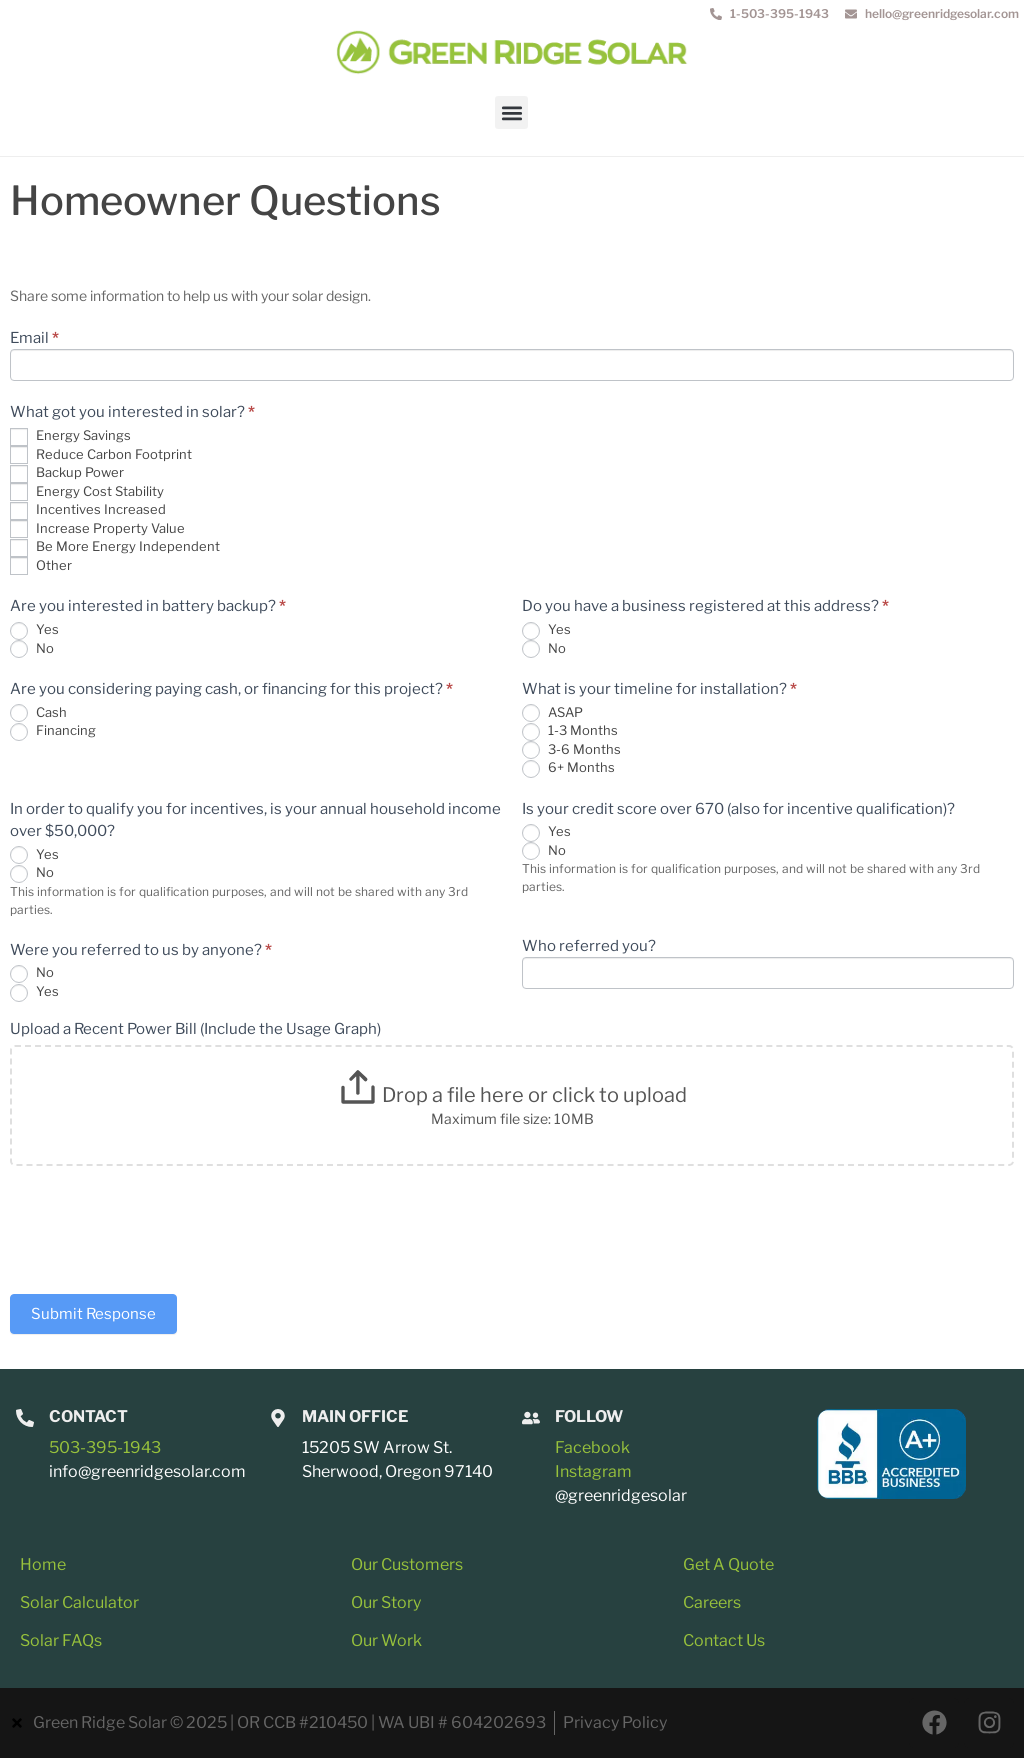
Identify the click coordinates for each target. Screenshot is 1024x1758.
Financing (53, 731)
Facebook (592, 1447)
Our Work (386, 1640)
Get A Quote (728, 1564)
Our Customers (407, 1564)
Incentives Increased (88, 510)
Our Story (386, 1602)
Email (34, 339)
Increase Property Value (97, 529)
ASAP (552, 713)
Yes (34, 630)
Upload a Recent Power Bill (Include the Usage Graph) (195, 1030)
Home (43, 1564)
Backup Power (67, 473)
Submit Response (93, 1314)
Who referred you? (589, 947)
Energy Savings (70, 436)
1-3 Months (570, 731)
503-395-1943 (105, 1447)
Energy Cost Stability (87, 492)
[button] (511, 112)
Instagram (593, 1471)
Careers (712, 1602)
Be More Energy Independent (115, 547)
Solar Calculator (79, 1602)
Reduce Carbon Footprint (101, 455)
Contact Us (724, 1640)
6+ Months (568, 768)
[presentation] (162, 1225)
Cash (38, 713)
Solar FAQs (61, 1640)
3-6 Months (571, 750)
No (32, 649)
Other (41, 566)
